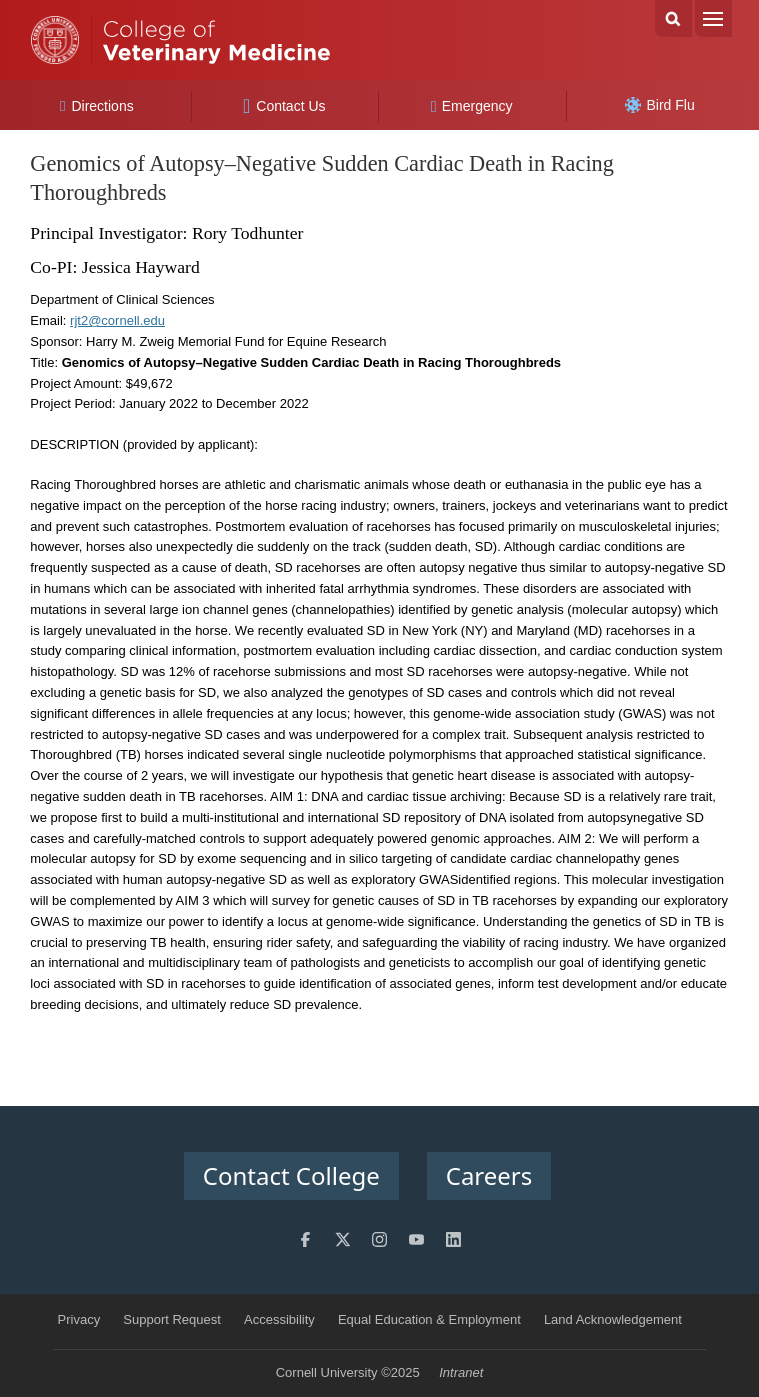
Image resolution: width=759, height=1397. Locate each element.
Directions (97, 106)
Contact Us (284, 106)
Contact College (291, 1175)
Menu (713, 18)
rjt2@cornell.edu (117, 320)
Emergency (472, 106)
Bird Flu (660, 105)
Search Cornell (673, 18)
